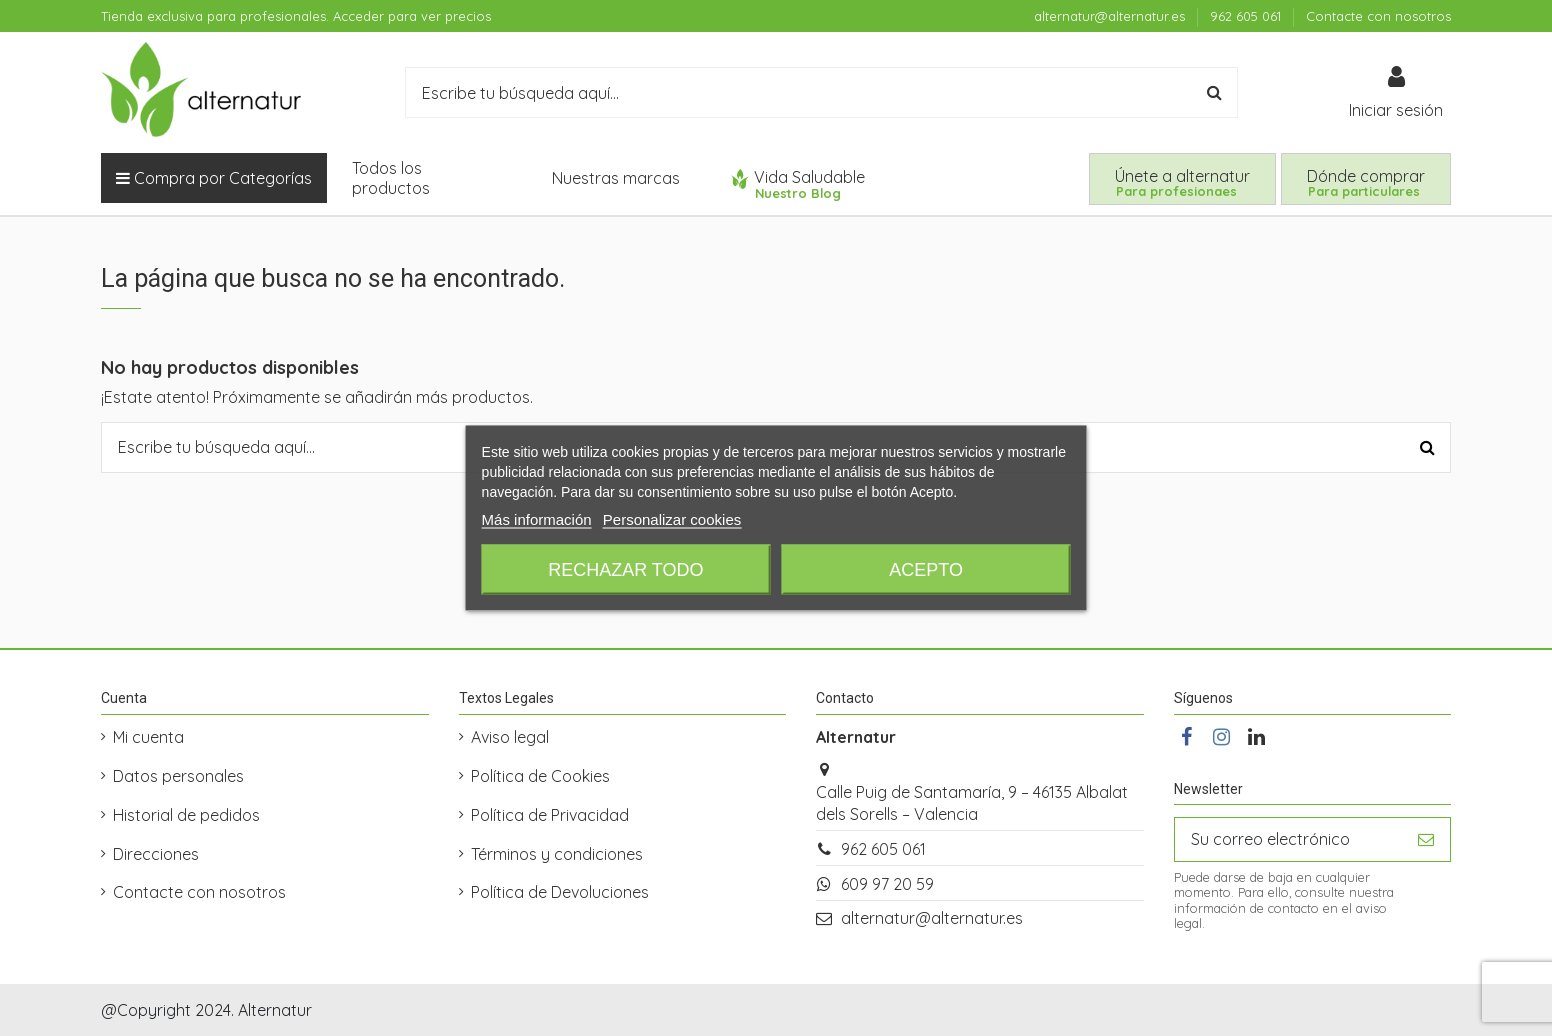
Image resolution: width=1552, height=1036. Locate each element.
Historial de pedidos (186, 815)
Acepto (926, 570)
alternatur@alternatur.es (1111, 16)
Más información (537, 519)
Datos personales (178, 776)
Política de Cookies (540, 776)
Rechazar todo (625, 570)
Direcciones (156, 854)
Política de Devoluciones (560, 892)
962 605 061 (1247, 16)
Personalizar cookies (672, 519)
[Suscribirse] (1426, 839)
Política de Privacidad (550, 815)
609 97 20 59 (887, 884)
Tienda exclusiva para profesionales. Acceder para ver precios (296, 16)
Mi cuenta (148, 737)
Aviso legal (510, 737)
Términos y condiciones (557, 854)
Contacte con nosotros (1378, 16)
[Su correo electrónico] (1288, 839)
